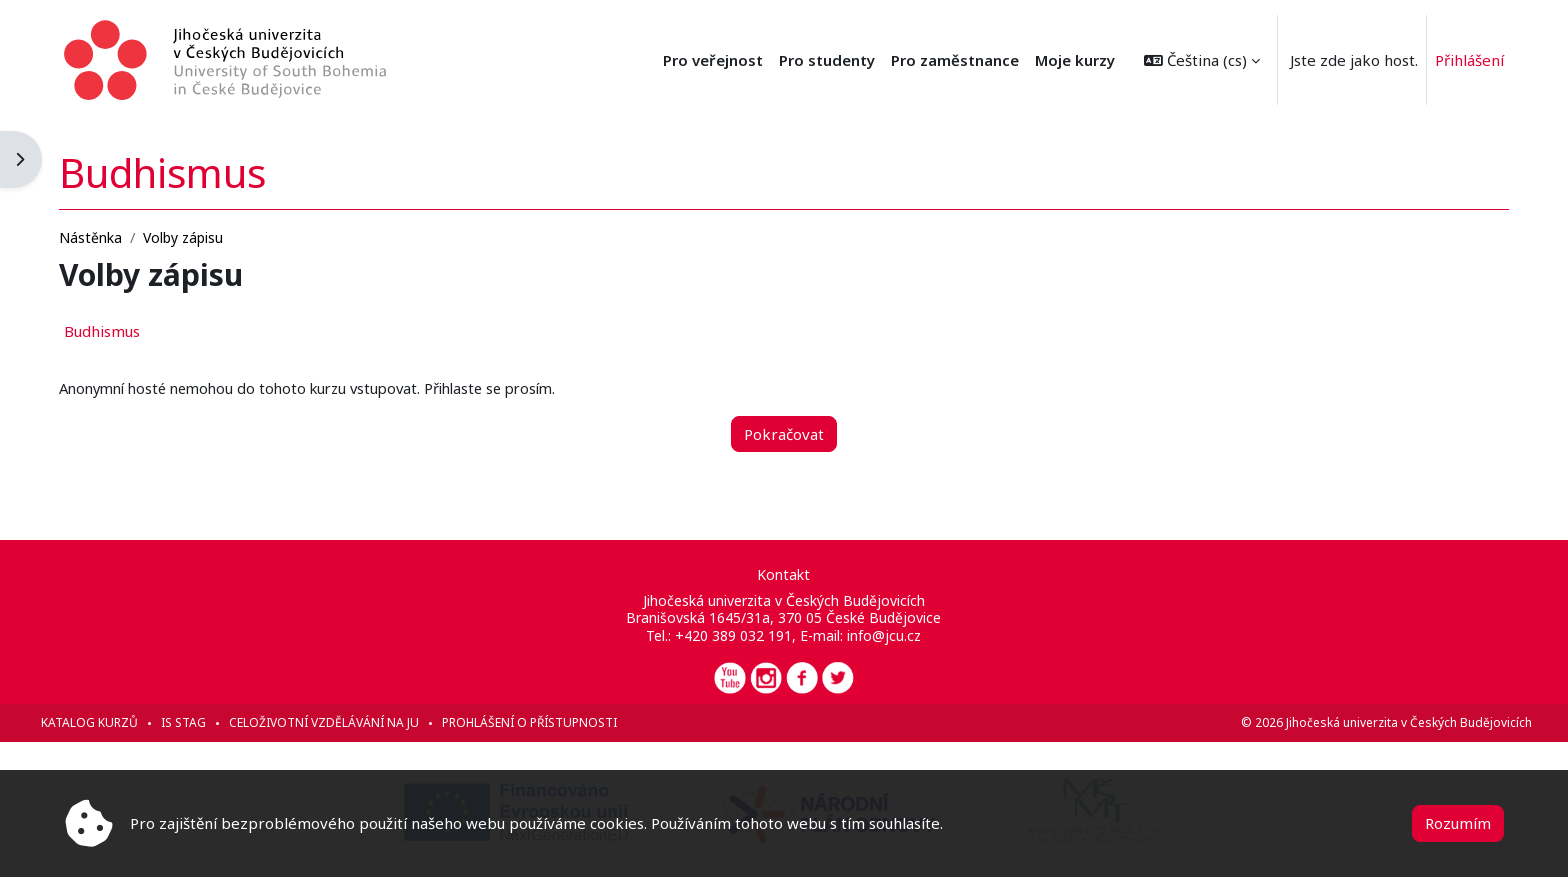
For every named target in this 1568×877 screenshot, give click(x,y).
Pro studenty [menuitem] (827, 60)
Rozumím (1458, 823)
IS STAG (211, 722)
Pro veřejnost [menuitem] (713, 60)
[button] (1202, 60)
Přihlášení (1469, 60)
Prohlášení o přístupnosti (557, 722)
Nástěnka (118, 236)
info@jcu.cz (885, 635)
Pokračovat (784, 433)
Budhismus (130, 331)
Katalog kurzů (117, 722)
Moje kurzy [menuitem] (1075, 60)
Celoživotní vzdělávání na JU (352, 722)
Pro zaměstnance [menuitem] (955, 60)
